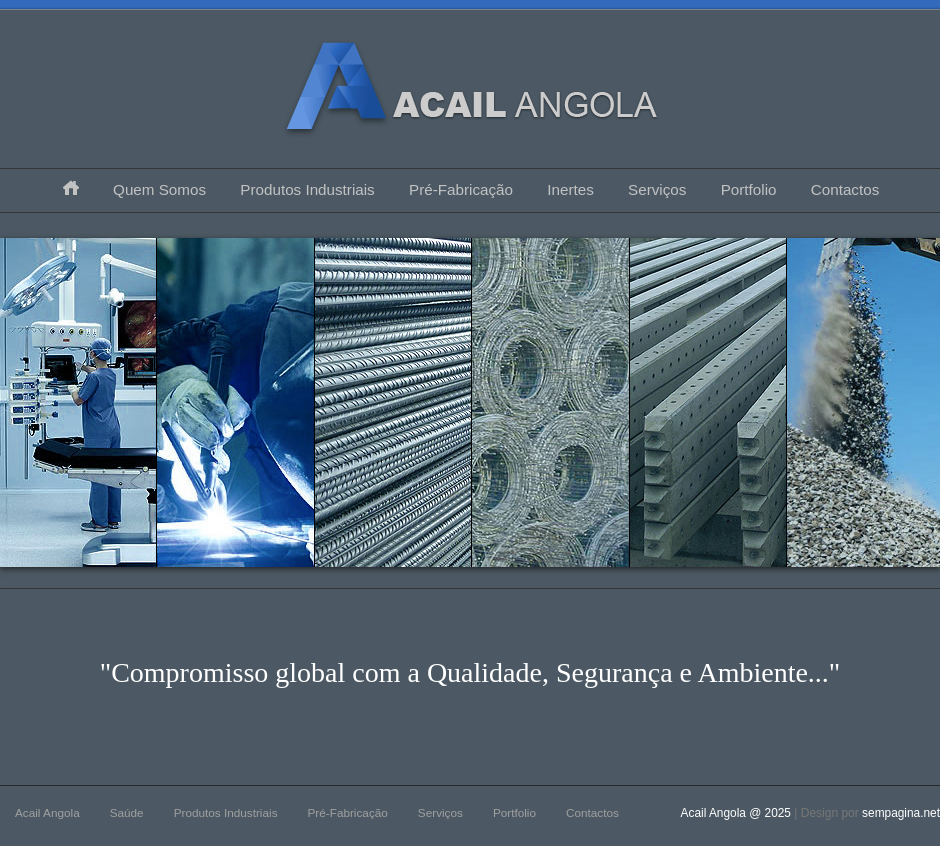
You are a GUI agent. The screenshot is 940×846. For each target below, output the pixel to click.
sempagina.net (901, 813)
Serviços (657, 189)
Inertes (570, 189)
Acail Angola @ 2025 (738, 813)
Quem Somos (159, 189)
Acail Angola (47, 812)
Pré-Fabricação (461, 189)
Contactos (845, 189)
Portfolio (749, 189)
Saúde (127, 812)
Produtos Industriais (307, 189)
